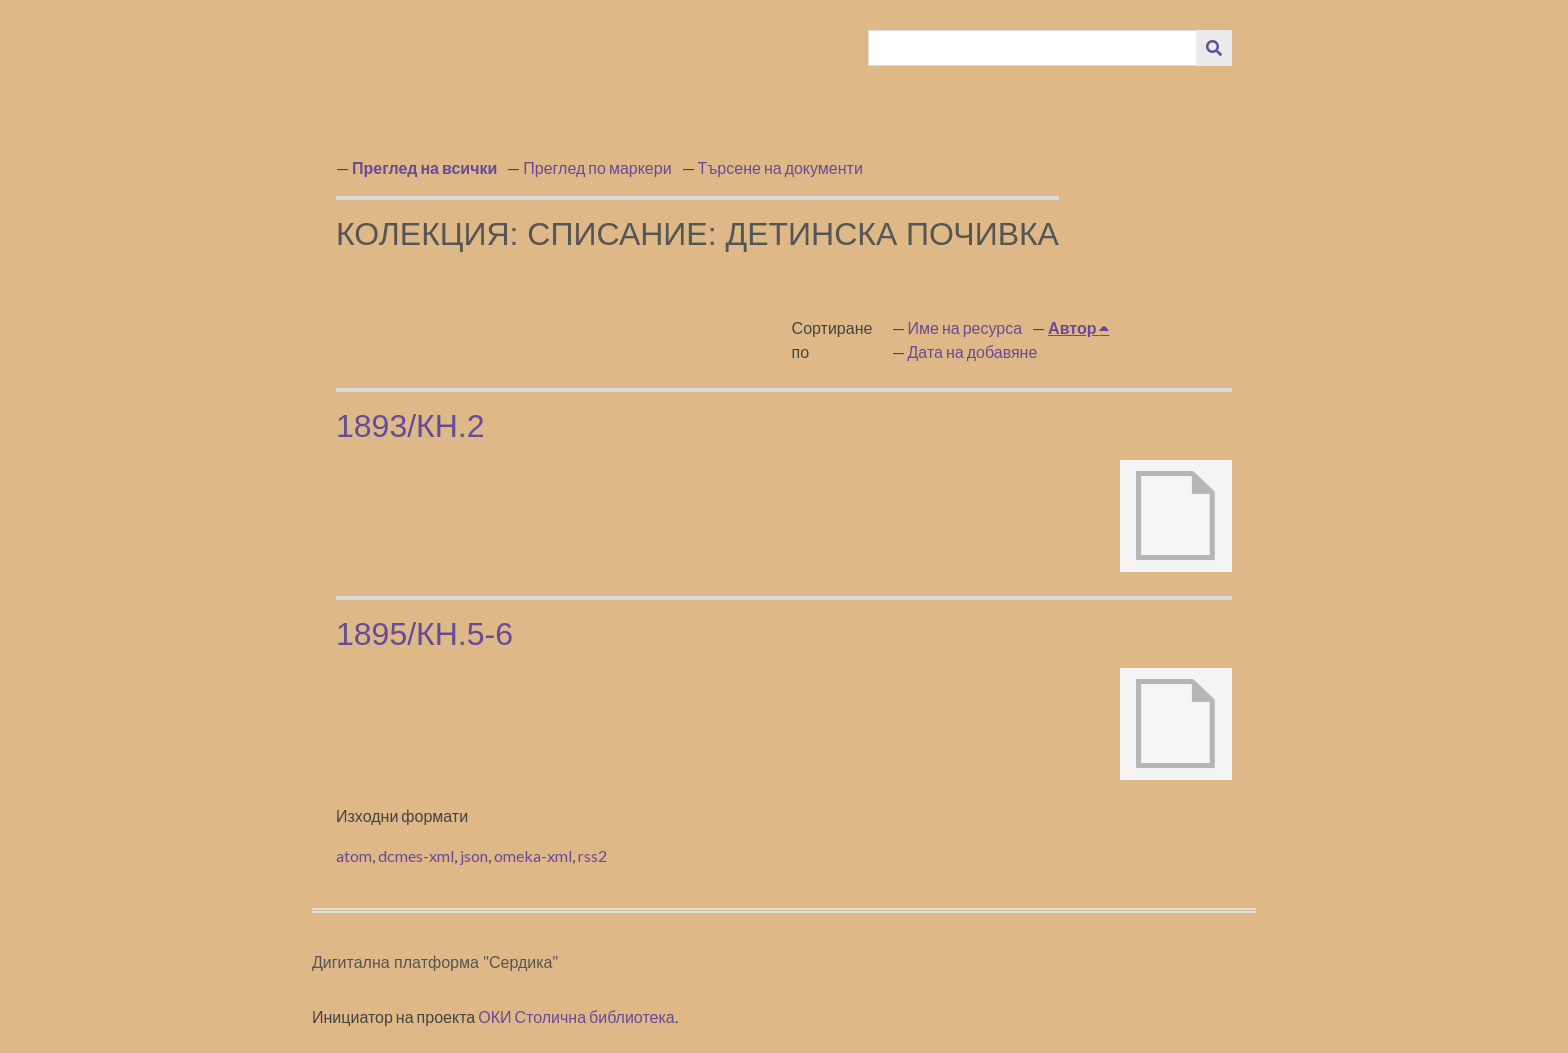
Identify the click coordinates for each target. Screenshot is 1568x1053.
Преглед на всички (424, 167)
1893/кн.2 (410, 426)
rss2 (592, 855)
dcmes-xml (416, 855)
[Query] (1033, 48)
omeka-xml (533, 855)
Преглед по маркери (597, 167)
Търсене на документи (780, 167)
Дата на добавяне (973, 351)
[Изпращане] (1214, 48)
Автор (1073, 327)
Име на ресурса (965, 327)
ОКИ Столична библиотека (576, 1016)
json (474, 855)
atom (354, 855)
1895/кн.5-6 (424, 634)
